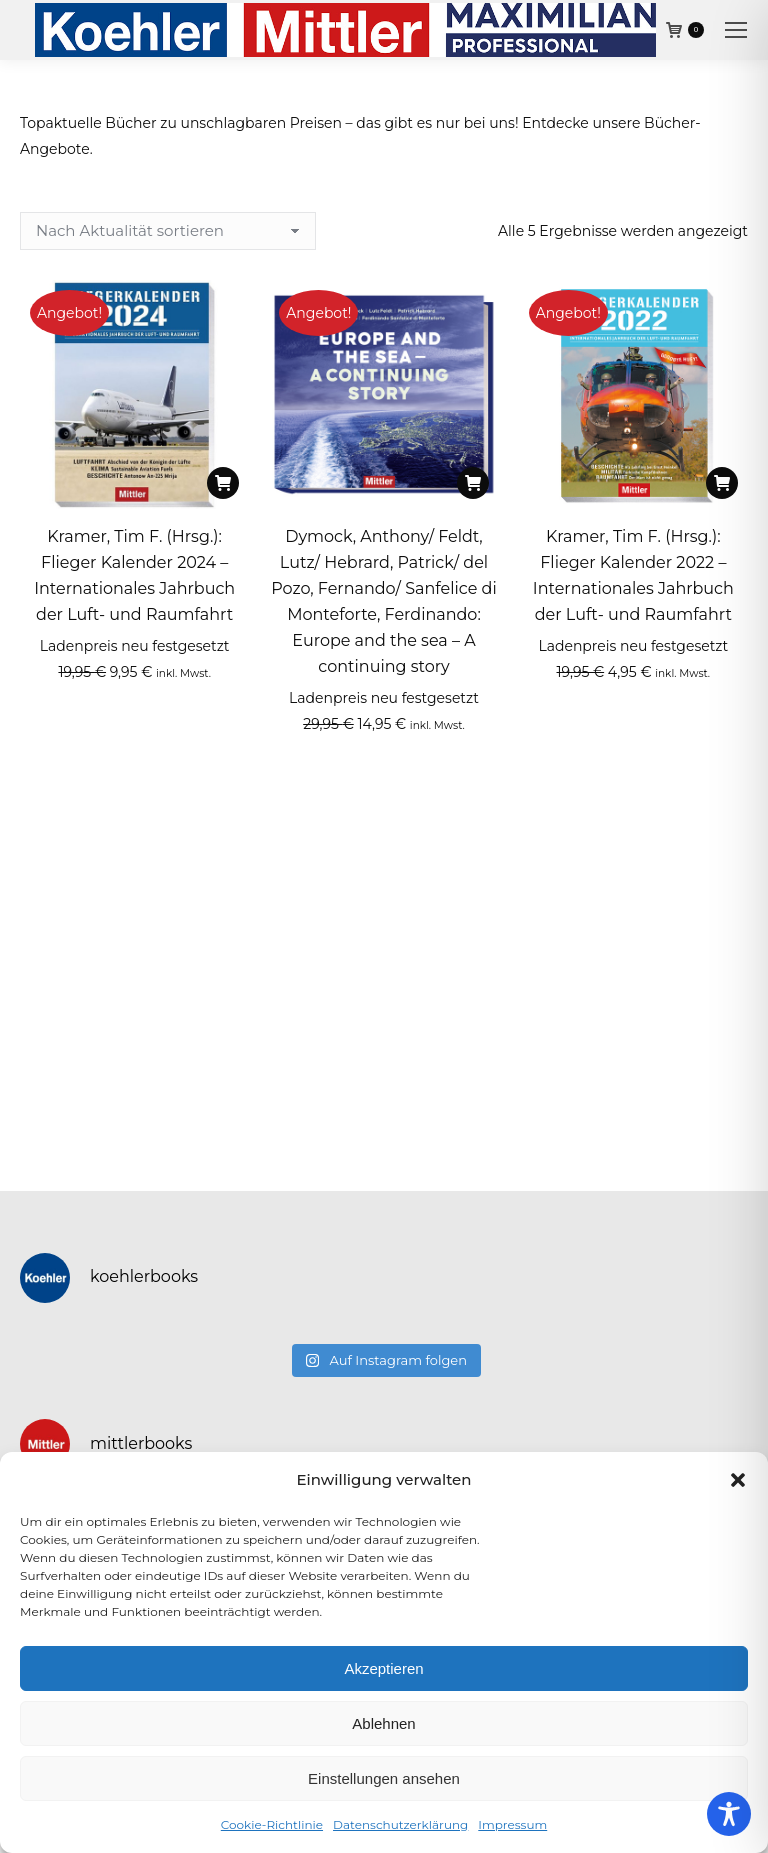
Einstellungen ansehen (384, 1778)
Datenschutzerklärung (400, 1824)
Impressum (512, 1824)
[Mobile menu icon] (736, 30)
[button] (738, 1480)
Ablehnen (383, 1723)
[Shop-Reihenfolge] (168, 231)
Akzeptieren (383, 1668)
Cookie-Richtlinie (272, 1824)
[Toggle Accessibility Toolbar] (729, 1814)
